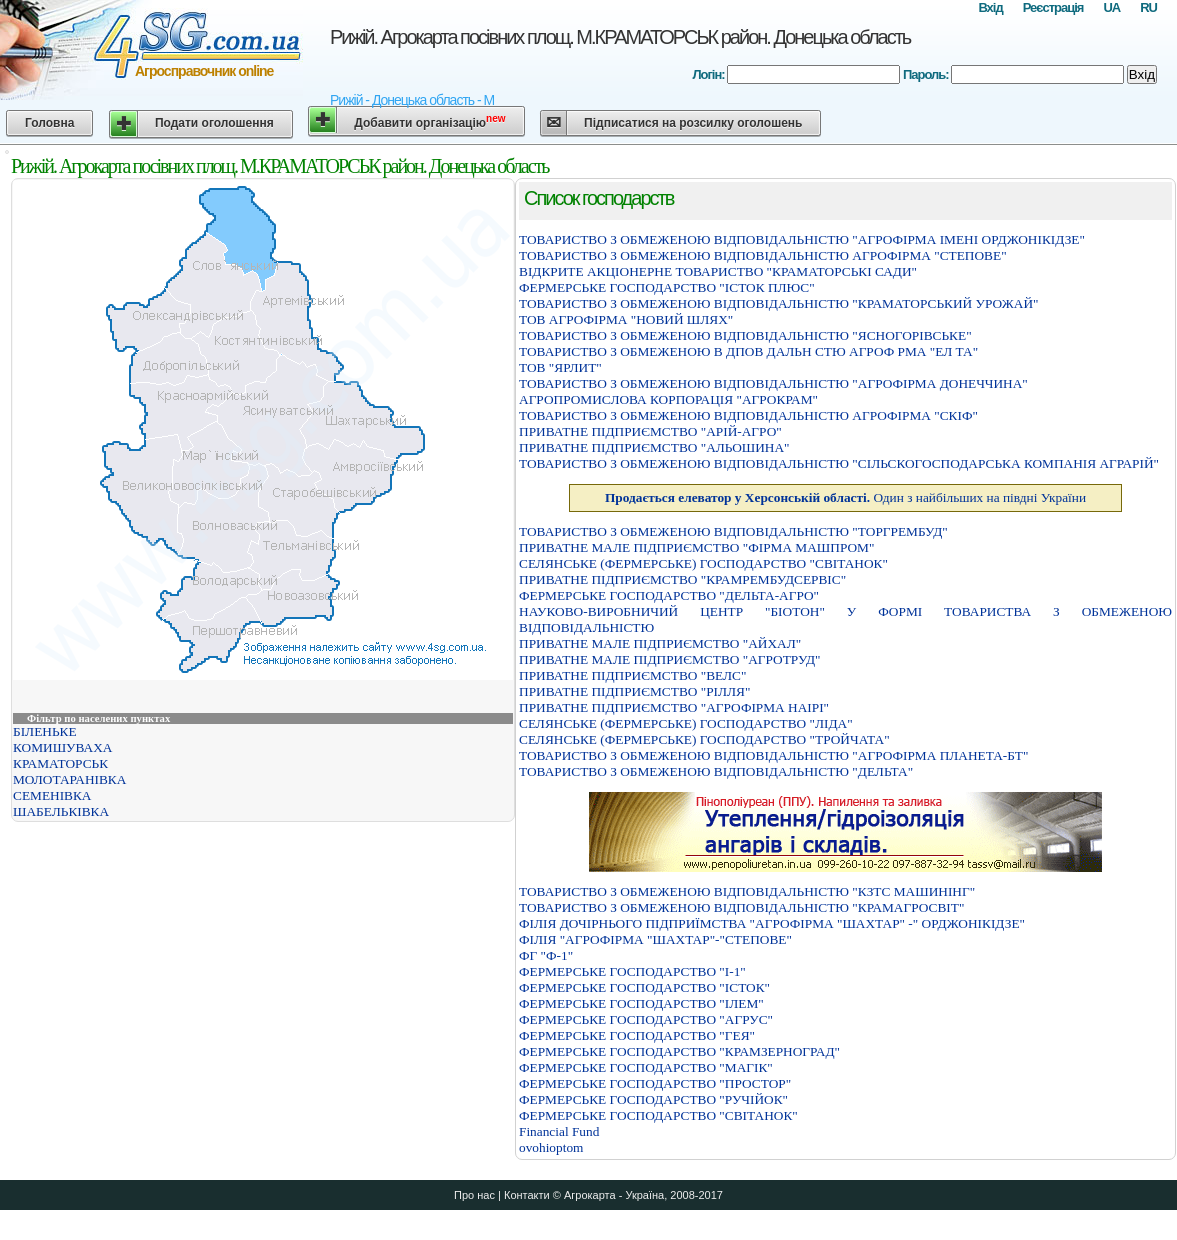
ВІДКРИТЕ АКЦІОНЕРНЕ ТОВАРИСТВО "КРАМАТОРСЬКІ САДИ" (718, 271)
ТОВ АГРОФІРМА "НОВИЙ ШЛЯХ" (626, 319)
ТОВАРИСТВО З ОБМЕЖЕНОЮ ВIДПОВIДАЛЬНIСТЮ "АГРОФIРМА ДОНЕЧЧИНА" (773, 383)
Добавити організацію (429, 121)
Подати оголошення (214, 123)
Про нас (474, 1195)
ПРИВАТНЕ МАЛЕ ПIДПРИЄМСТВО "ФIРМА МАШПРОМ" (696, 547)
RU (1148, 7)
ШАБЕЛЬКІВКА (61, 811)
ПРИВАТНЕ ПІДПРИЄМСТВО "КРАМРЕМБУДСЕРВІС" (682, 579)
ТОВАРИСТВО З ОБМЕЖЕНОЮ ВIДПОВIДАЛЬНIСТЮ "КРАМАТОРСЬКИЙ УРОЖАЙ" (778, 303)
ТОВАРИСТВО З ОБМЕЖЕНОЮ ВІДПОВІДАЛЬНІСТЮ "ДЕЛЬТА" (716, 771)
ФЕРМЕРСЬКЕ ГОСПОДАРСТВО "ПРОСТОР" (655, 1083)
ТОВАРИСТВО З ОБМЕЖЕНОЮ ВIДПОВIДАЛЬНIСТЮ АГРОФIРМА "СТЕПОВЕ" (763, 255)
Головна (49, 123)
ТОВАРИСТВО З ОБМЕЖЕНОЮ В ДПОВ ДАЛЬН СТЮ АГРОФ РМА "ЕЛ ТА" (748, 351)
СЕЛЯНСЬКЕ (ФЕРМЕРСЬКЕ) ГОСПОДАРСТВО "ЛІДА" (686, 723)
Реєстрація (1053, 7)
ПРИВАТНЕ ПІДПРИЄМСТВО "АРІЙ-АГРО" (650, 431)
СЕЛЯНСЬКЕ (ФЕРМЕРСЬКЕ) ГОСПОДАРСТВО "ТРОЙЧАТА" (704, 739)
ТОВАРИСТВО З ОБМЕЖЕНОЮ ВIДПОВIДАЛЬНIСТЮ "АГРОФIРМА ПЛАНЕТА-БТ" (773, 755)
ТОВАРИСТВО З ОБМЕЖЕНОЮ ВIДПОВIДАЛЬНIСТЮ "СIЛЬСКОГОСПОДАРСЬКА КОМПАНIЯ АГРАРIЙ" (839, 463)
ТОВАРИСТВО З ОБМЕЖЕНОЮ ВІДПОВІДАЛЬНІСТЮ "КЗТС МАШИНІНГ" (747, 891)
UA (1111, 7)
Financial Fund (559, 1131)
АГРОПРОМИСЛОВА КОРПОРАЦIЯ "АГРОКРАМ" (668, 399)
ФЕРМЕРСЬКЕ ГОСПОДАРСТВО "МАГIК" (646, 1067)
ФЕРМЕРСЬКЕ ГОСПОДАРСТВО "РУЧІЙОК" (653, 1099)
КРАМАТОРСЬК (60, 763)
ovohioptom (551, 1147)
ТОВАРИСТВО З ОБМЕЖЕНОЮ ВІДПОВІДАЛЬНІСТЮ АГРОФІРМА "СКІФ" (748, 415)
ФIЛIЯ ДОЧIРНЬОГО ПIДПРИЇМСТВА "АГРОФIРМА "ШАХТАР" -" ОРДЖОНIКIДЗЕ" (772, 923)
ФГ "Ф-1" (546, 955)
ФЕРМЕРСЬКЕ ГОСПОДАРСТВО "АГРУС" (646, 1019)
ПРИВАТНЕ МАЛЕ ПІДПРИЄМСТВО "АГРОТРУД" (670, 659)
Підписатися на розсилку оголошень (693, 123)
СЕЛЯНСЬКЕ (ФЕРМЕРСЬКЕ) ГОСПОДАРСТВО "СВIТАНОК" (703, 563)
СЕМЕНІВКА (52, 795)
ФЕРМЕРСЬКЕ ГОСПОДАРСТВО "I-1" (632, 971)
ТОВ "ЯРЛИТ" (560, 367)
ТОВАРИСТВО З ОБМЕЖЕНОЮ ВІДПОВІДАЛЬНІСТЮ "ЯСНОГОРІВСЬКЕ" (745, 335)
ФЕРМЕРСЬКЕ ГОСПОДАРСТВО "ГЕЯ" (637, 1035)
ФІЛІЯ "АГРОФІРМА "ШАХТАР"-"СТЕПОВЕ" (655, 939)
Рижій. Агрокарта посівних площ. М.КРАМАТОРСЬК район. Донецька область (620, 37)
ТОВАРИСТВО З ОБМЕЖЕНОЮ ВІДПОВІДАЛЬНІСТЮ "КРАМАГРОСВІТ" (741, 907)
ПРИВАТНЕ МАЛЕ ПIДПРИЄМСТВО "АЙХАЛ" (660, 643)
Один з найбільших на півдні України (845, 497)
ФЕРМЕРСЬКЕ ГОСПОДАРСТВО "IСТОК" (644, 987)
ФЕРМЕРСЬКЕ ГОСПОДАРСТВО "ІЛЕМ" (641, 1003)
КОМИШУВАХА (62, 747)
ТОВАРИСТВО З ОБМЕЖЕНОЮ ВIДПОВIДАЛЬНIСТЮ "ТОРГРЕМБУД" (733, 531)
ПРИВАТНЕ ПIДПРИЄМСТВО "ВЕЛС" (632, 675)
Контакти (527, 1195)
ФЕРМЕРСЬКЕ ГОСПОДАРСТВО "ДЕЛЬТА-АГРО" (669, 595)
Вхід (990, 7)
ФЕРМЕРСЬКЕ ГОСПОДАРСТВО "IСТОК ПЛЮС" (667, 287)
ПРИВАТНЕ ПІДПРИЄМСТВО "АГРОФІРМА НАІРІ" (674, 707)
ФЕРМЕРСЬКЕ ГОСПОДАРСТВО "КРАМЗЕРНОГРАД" (679, 1051)
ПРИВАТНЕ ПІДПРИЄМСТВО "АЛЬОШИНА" (654, 447)
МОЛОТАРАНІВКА (69, 779)
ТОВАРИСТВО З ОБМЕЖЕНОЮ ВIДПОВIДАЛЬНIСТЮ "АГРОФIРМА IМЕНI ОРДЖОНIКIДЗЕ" (802, 239)
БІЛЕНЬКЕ (45, 731)
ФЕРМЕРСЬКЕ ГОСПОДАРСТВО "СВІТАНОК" (658, 1115)
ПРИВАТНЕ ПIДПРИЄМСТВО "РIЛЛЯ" (634, 691)
